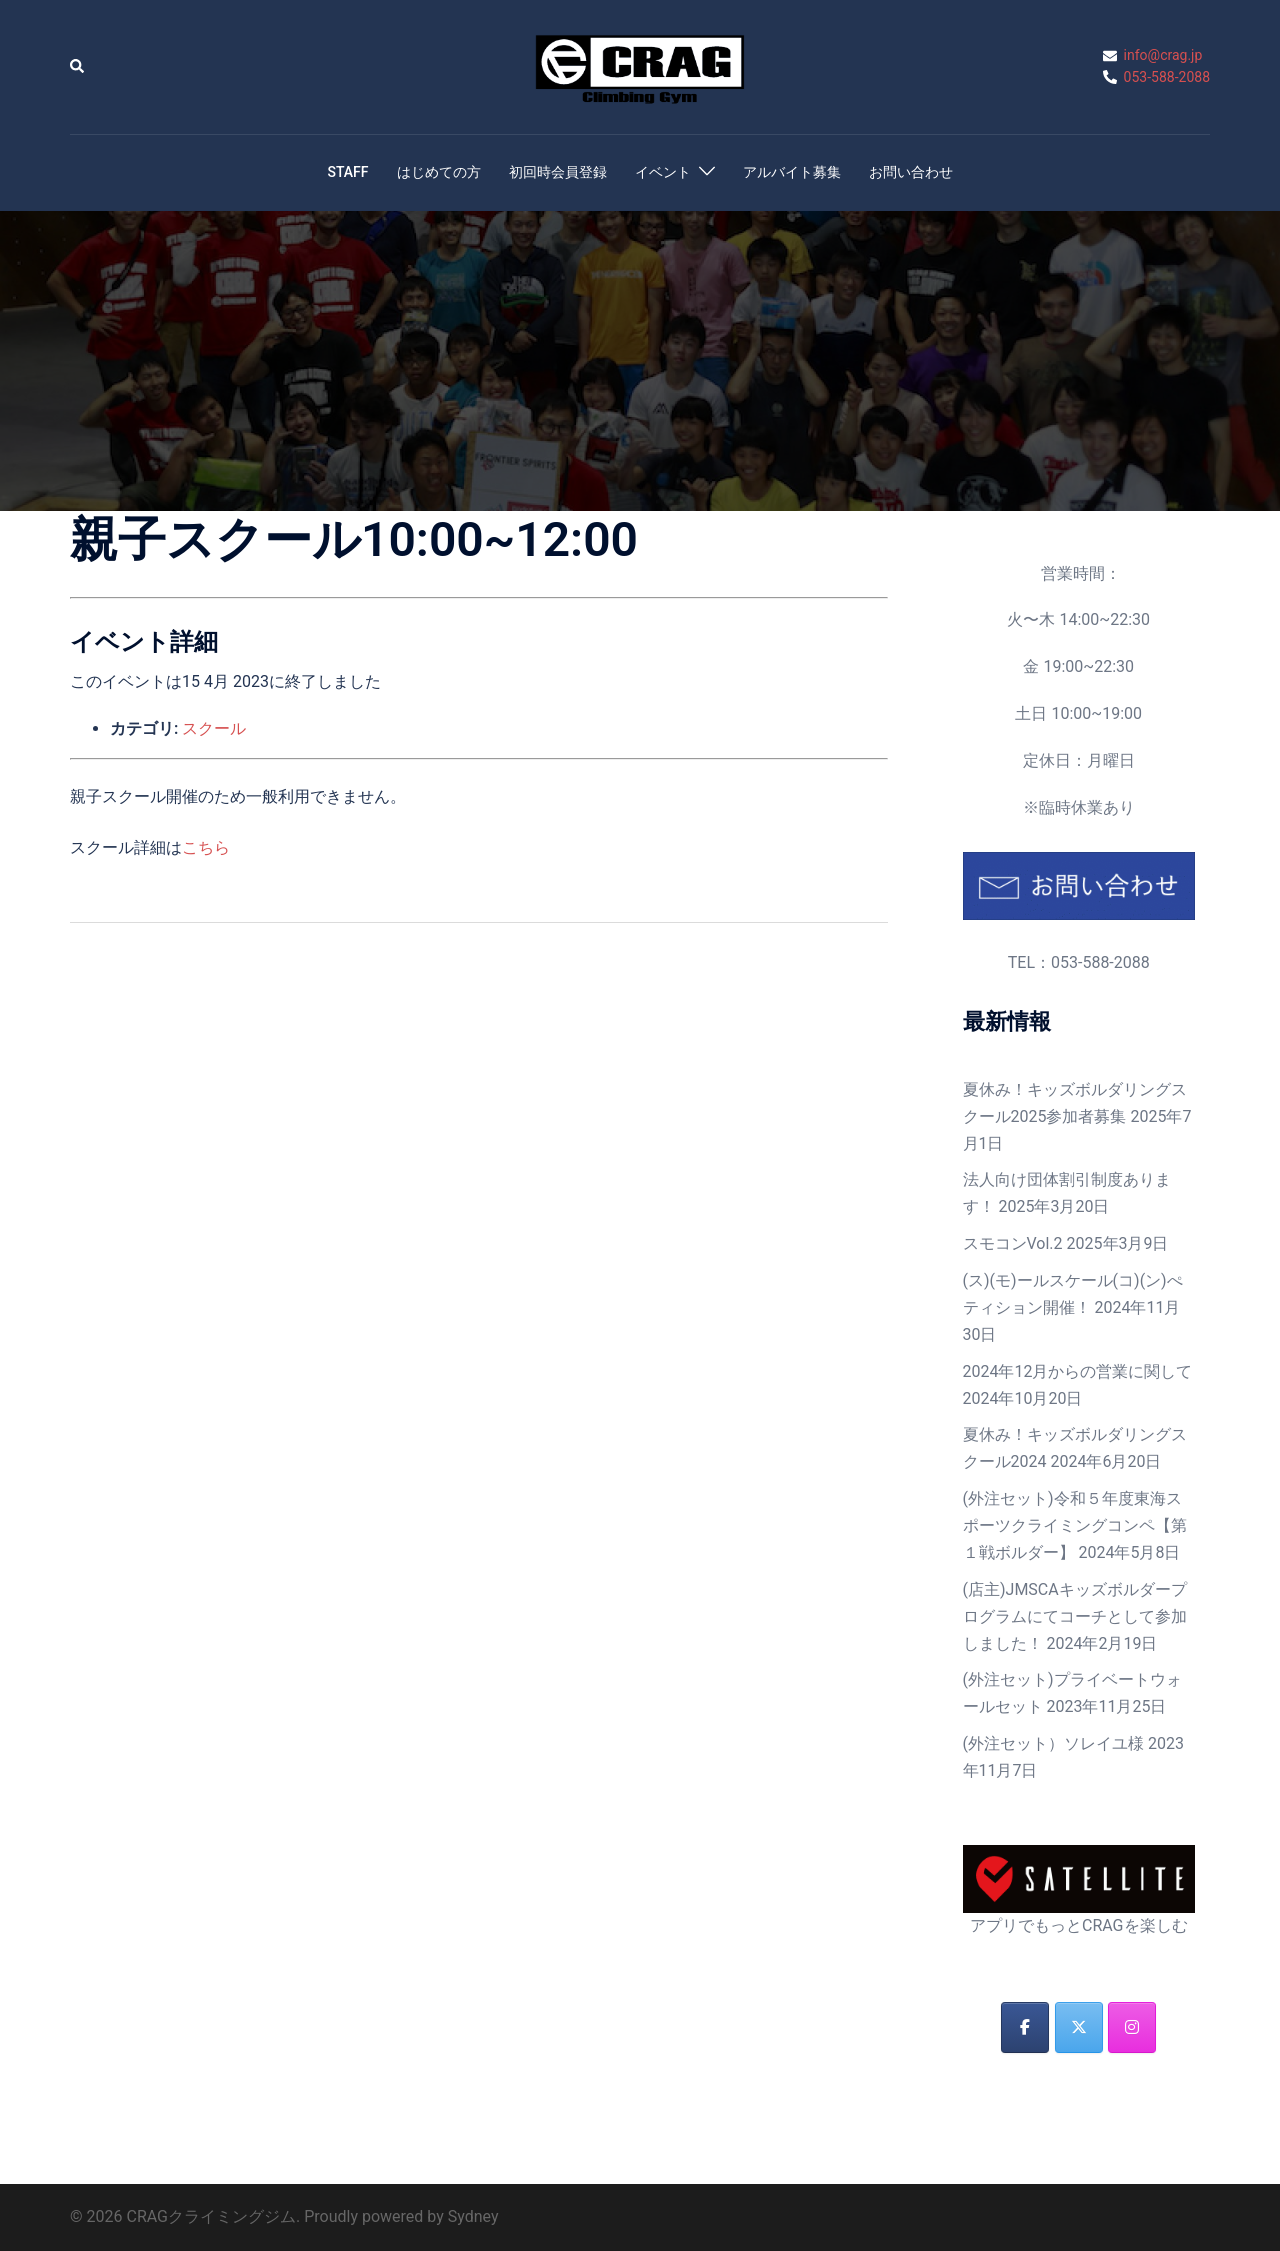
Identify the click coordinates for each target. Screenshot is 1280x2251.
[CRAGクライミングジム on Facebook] (1025, 2027)
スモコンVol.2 (1013, 1243)
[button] (78, 67)
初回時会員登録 (558, 172)
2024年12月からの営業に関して (1078, 1371)
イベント (663, 172)
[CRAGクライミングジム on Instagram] (1132, 2027)
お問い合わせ (911, 172)
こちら (206, 847)
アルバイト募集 (792, 172)
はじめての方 (439, 172)
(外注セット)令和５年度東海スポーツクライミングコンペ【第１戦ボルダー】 (1075, 1525)
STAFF (347, 172)
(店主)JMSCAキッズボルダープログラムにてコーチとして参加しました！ (1075, 1616)
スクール (214, 728)
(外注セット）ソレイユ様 (1053, 1743)
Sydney (473, 2216)
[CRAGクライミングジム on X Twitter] (1079, 2027)
